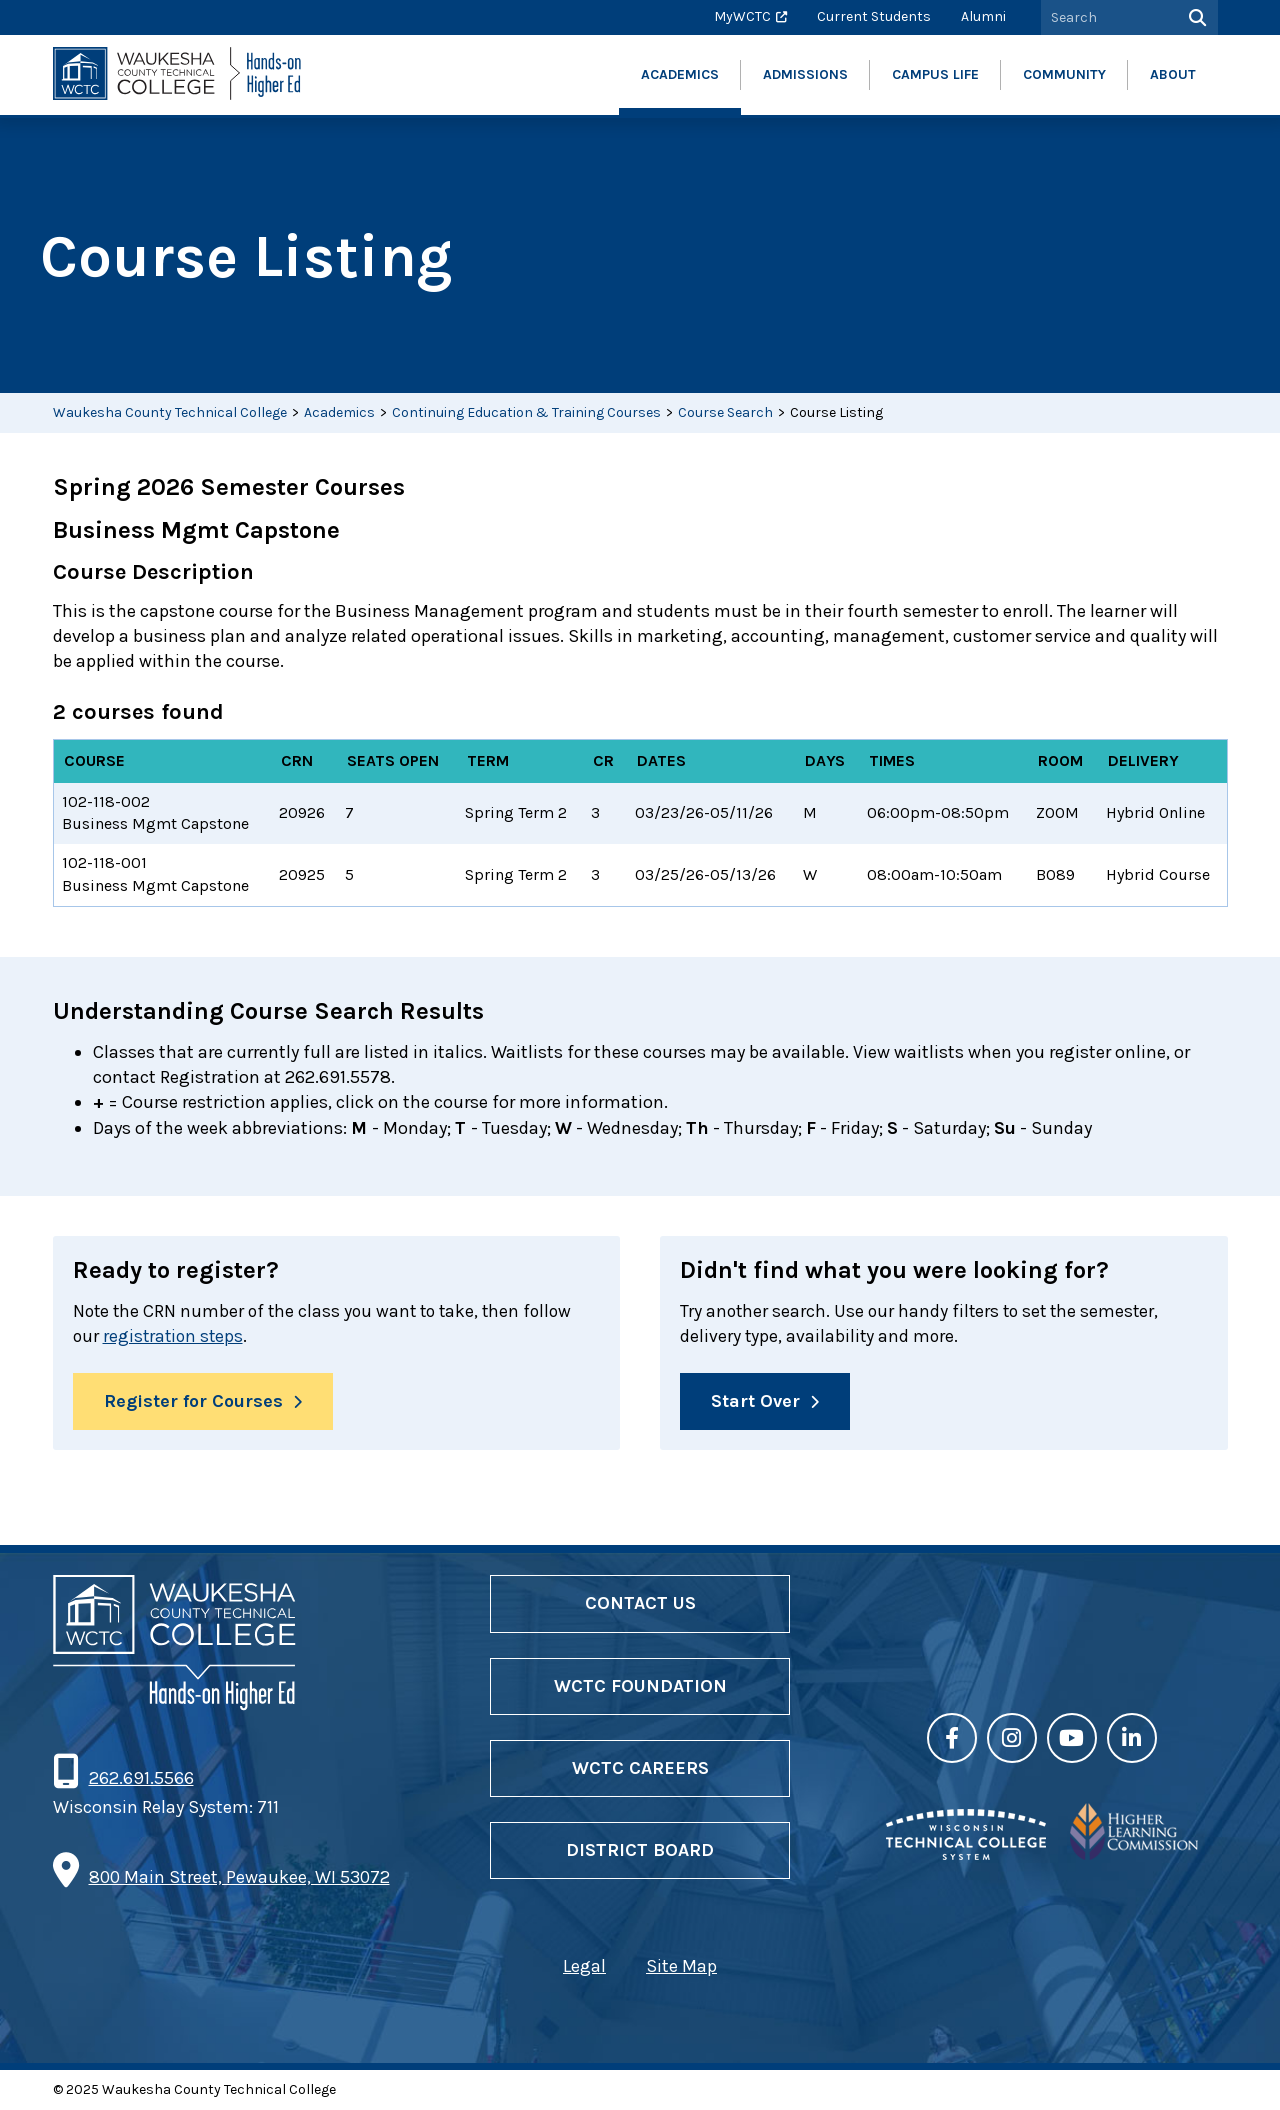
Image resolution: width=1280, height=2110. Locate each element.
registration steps (176, 1336)
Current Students (874, 16)
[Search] (1195, 17)
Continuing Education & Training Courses (526, 412)
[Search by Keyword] (1107, 17)
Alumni (983, 16)
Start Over (755, 1402)
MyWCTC (742, 16)
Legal (584, 1968)
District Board (640, 1851)
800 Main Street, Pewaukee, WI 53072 (239, 1878)
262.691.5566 (141, 1779)
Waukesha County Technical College (170, 412)
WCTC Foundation (640, 1687)
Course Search (725, 412)
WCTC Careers (640, 1769)
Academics (339, 412)
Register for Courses (193, 1402)
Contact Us (640, 1605)
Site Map (681, 1968)
